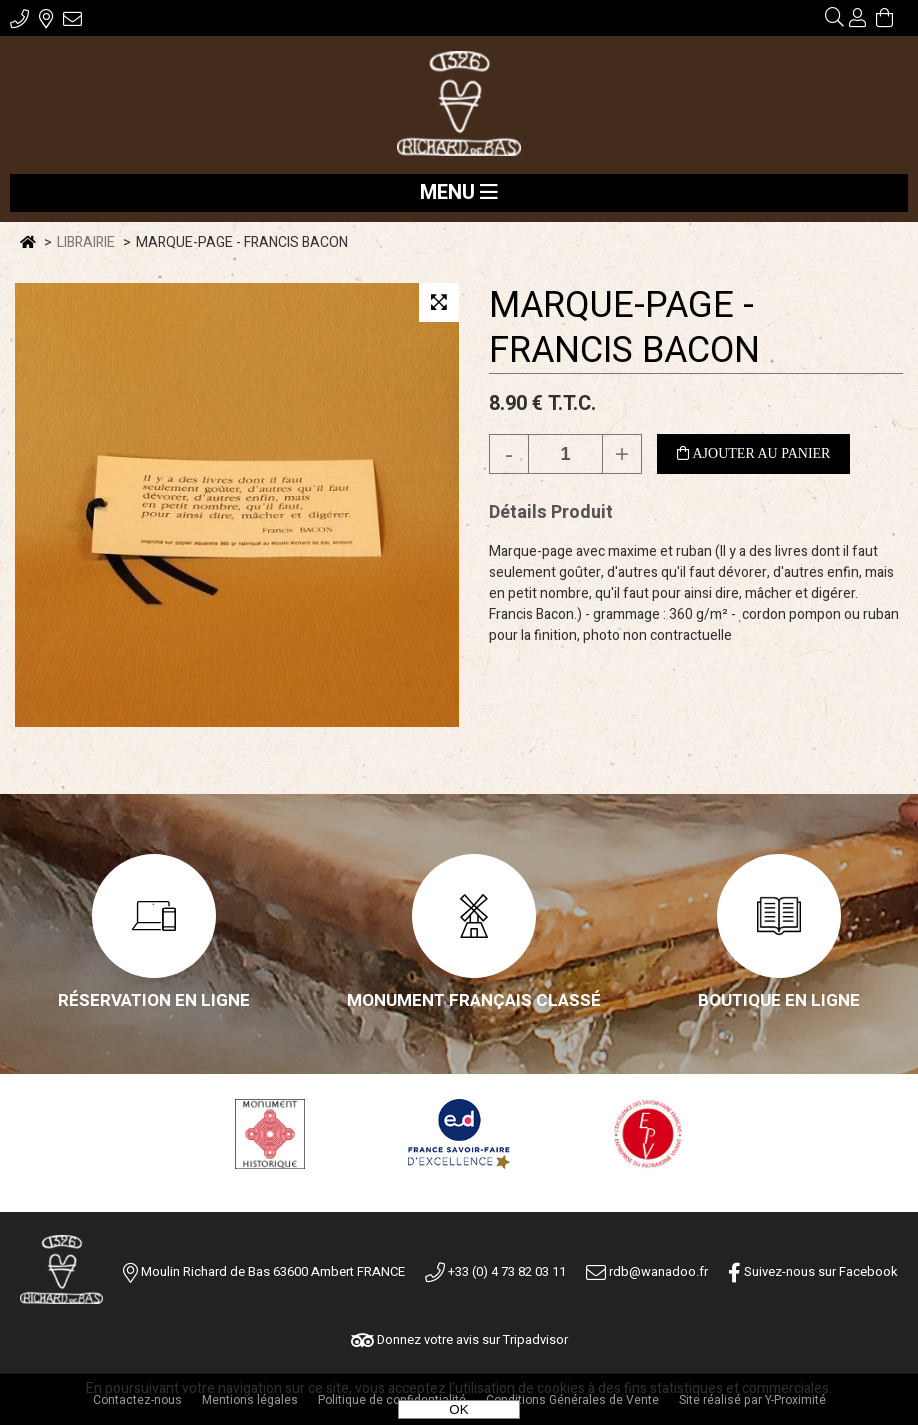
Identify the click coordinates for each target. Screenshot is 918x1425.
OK (458, 1409)
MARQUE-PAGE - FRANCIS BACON (624, 328)
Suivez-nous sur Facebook (813, 1271)
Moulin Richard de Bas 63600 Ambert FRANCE (273, 1271)
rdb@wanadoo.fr (647, 1271)
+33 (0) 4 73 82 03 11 (495, 1271)
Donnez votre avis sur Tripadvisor (459, 1339)
